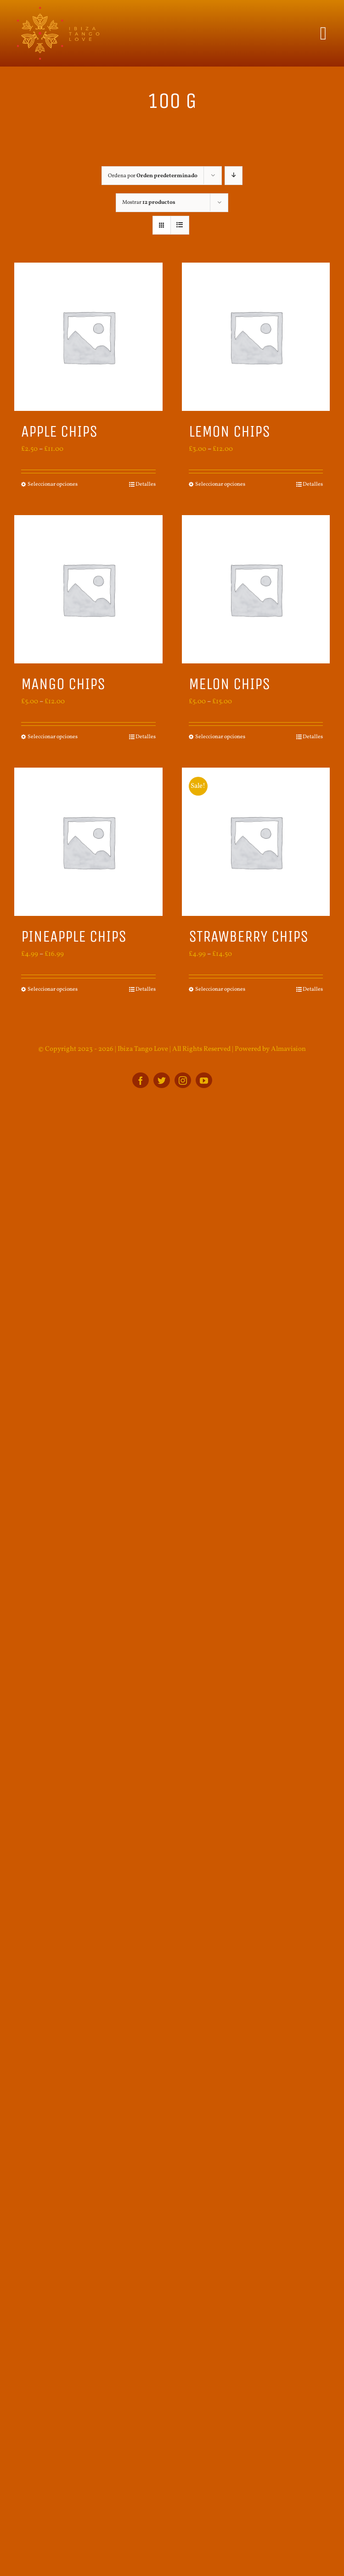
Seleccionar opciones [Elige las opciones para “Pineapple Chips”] (53, 989)
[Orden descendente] (233, 175)
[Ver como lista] (180, 225)
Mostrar (148, 202)
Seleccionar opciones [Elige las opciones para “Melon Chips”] (220, 737)
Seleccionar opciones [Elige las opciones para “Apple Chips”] (53, 484)
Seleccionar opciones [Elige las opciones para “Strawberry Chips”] (220, 989)
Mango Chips (63, 683)
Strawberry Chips (248, 936)
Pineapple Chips (73, 936)
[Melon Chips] (256, 589)
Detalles (145, 484)
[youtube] (204, 1080)
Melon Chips (229, 683)
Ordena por (152, 176)
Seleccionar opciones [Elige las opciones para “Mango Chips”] (53, 737)
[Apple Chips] (88, 337)
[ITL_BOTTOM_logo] (57, 10)
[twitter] (161, 1080)
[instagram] (183, 1080)
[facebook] (140, 1080)
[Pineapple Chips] (88, 842)
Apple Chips (59, 431)
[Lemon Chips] (256, 337)
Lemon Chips (229, 431)
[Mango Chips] (88, 589)
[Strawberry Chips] (256, 842)
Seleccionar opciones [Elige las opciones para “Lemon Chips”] (220, 484)
